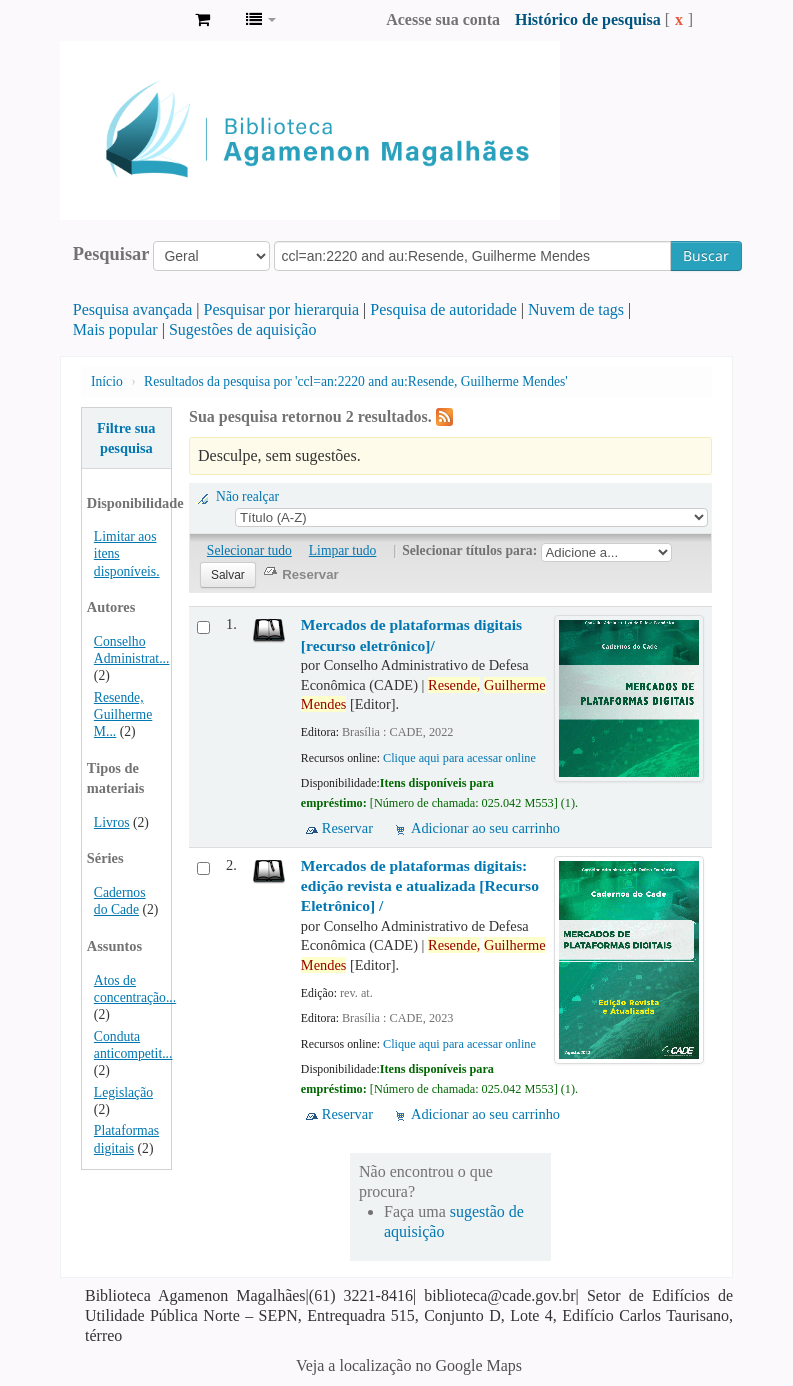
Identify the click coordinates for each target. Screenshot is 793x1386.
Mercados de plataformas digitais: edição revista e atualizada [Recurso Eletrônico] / (420, 886)
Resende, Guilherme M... (123, 714)
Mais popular (115, 329)
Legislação (123, 1092)
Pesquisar (111, 254)
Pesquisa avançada (133, 309)
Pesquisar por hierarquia (282, 309)
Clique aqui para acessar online (459, 758)
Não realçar (247, 496)
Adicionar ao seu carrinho (485, 828)
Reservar (347, 828)
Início (107, 381)
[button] (202, 20)
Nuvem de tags (576, 309)
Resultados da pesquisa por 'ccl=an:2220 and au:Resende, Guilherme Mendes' (356, 381)
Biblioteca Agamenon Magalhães (130, 20)
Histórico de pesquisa (588, 19)
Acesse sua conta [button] (443, 19)
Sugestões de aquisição (243, 329)
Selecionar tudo (249, 550)
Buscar (706, 255)
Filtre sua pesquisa (126, 438)
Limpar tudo (343, 550)
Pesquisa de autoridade (443, 309)
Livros (112, 822)
